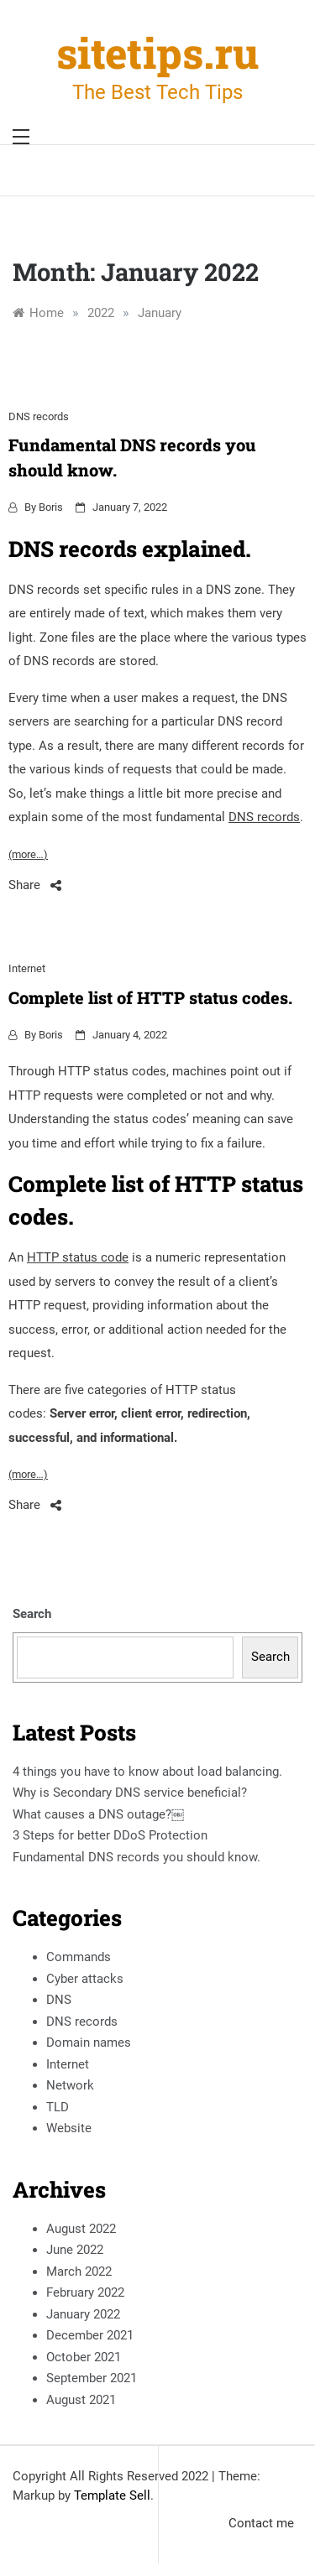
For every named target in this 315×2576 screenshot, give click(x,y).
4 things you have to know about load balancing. (147, 1771)
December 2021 (90, 2335)
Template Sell (112, 2495)
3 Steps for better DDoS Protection (110, 1835)
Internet (26, 968)
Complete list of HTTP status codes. (150, 997)
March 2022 (79, 2271)
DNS (58, 1999)
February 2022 (85, 2292)
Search (32, 1613)
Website (69, 2128)
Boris (51, 507)
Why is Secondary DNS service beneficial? (130, 1792)
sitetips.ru (157, 53)
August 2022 (81, 2228)
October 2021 (83, 2357)
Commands (78, 1957)
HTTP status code (78, 1257)
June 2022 (74, 2249)
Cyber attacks (84, 1978)
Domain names (88, 2042)
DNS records (38, 416)
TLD (57, 2107)
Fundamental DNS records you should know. (136, 1857)
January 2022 (83, 2314)
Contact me (261, 2523)
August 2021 (81, 2399)
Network (70, 2085)
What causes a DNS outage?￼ (98, 1814)
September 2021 (91, 2378)
